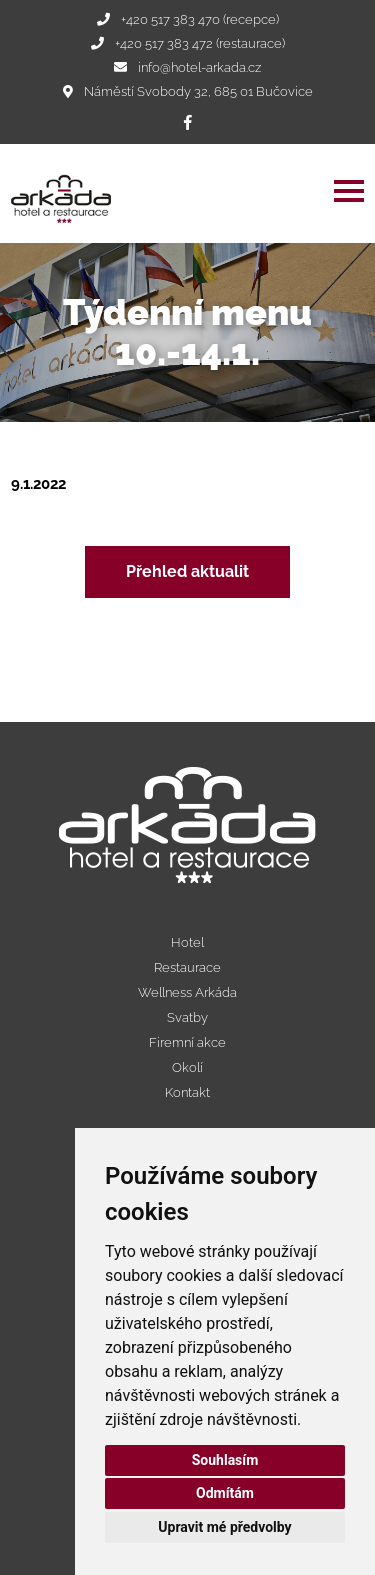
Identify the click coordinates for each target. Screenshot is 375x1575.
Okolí (187, 1067)
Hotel (187, 942)
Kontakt (187, 1092)
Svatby (187, 1017)
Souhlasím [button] (225, 1460)
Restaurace (187, 967)
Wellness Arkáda (187, 992)
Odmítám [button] (225, 1493)
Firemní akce (187, 1042)
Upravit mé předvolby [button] (224, 1527)
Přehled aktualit (187, 571)
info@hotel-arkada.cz (199, 67)
